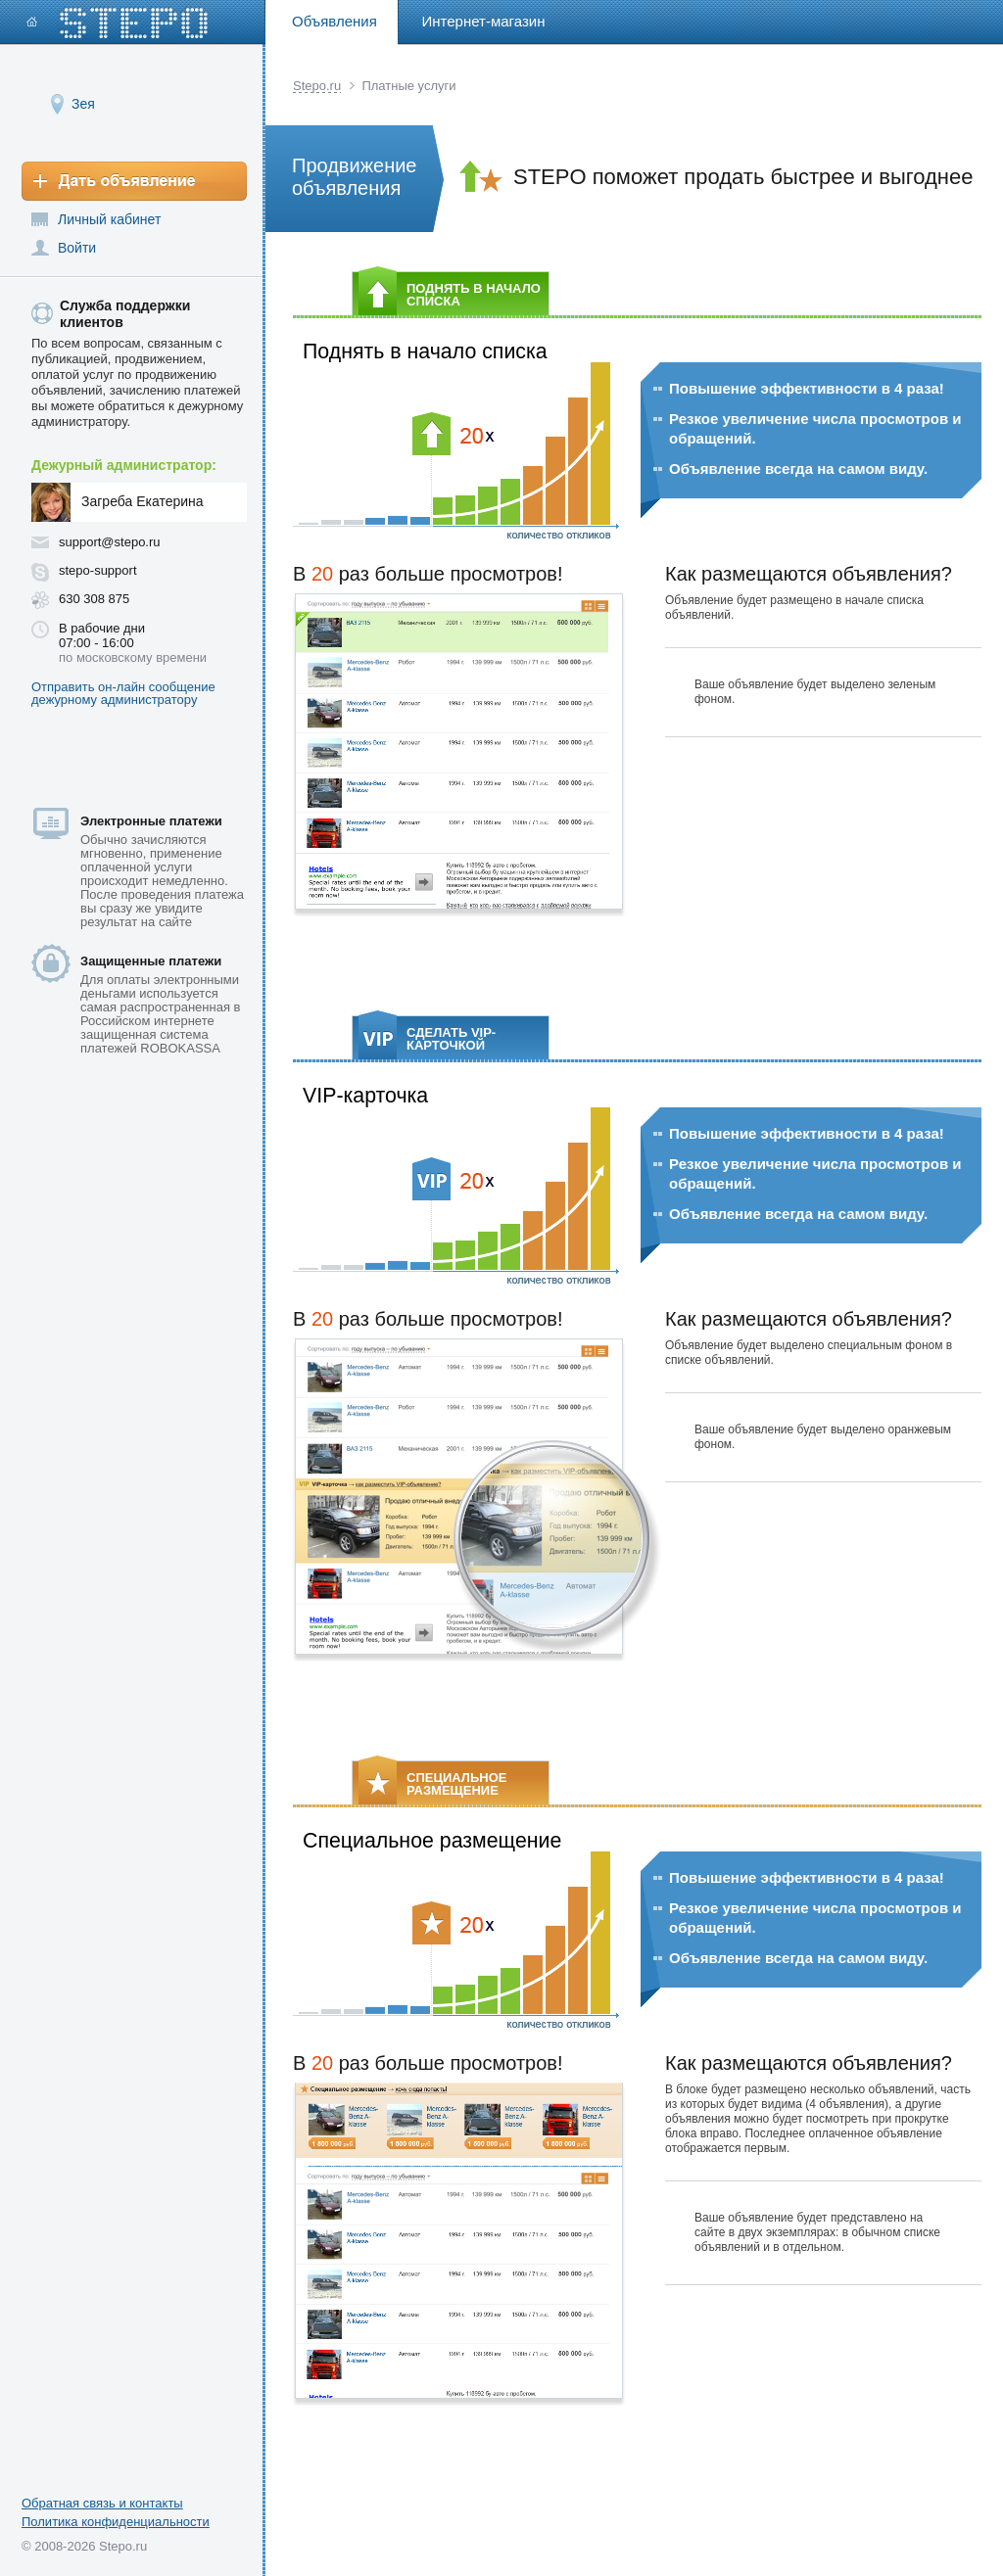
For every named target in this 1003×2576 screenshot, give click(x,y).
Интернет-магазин (484, 21)
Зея (83, 103)
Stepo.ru (317, 85)
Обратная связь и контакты (102, 2503)
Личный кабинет (109, 219)
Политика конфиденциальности (116, 2521)
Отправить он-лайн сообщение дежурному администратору (123, 693)
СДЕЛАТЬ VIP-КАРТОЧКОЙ (427, 1037)
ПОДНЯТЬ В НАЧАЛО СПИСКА (449, 293)
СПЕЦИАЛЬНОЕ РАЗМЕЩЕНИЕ (432, 1782)
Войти (77, 248)
